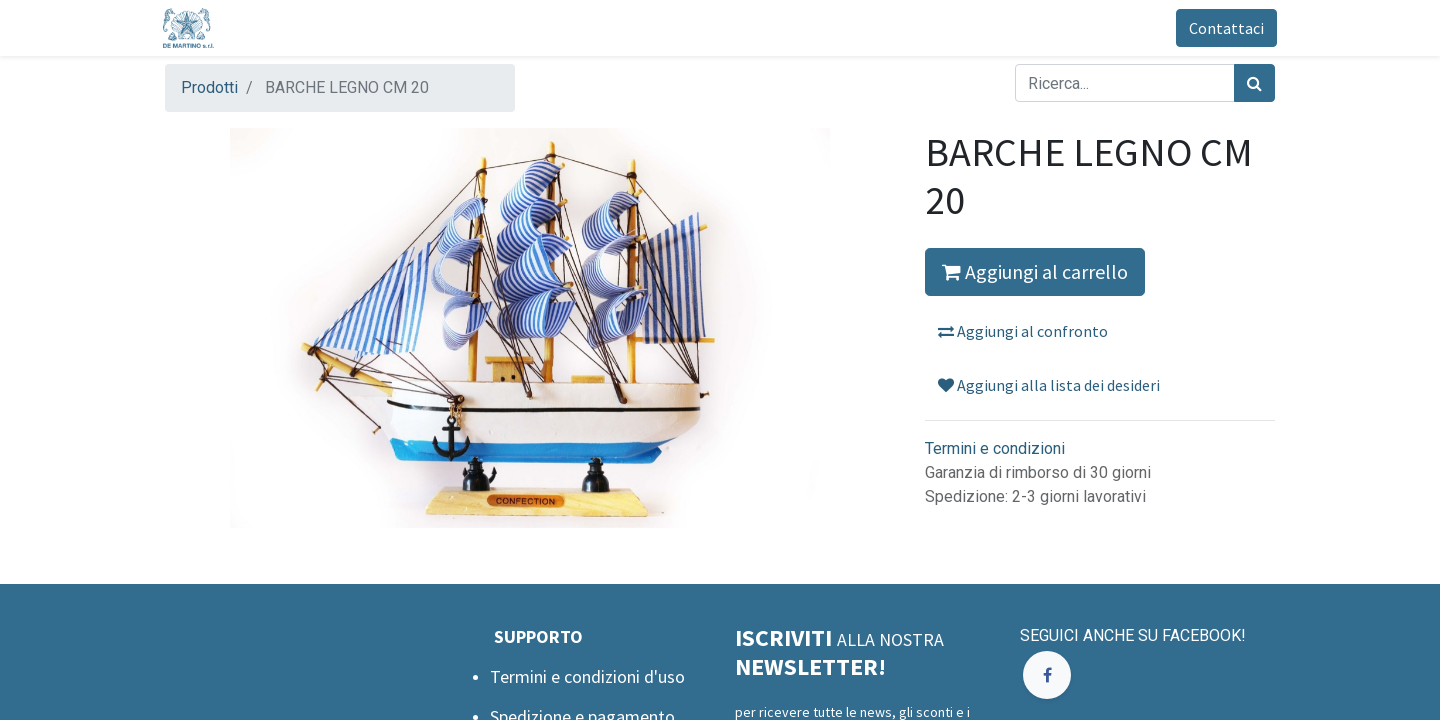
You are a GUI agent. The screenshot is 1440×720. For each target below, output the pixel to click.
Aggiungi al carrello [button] (1035, 271)
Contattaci (1224, 28)
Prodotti (209, 87)
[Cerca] (1254, 83)
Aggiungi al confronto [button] (1023, 331)
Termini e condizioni (995, 448)
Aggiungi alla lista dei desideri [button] (1049, 385)
